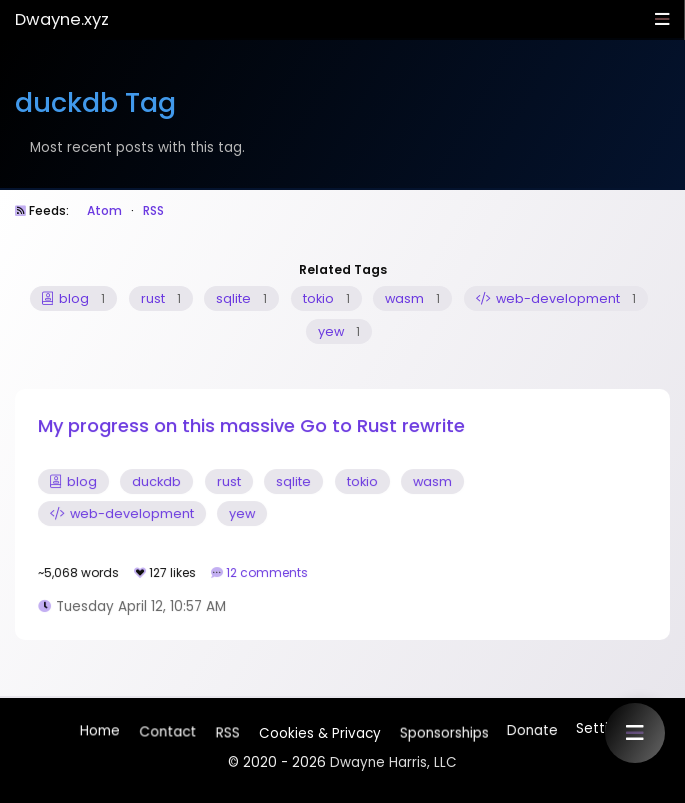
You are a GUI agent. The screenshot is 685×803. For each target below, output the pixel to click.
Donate (531, 728)
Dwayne (62, 19)
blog (73, 298)
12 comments (268, 572)
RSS (153, 210)
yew (339, 331)
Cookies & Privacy (319, 730)
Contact (167, 733)
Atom (104, 210)
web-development (556, 298)
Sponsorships (442, 728)
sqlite (241, 298)
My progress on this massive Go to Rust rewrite (251, 425)
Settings (604, 728)
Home (100, 732)
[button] (635, 733)
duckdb (156, 481)
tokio (326, 298)
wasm (412, 298)
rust (161, 298)
